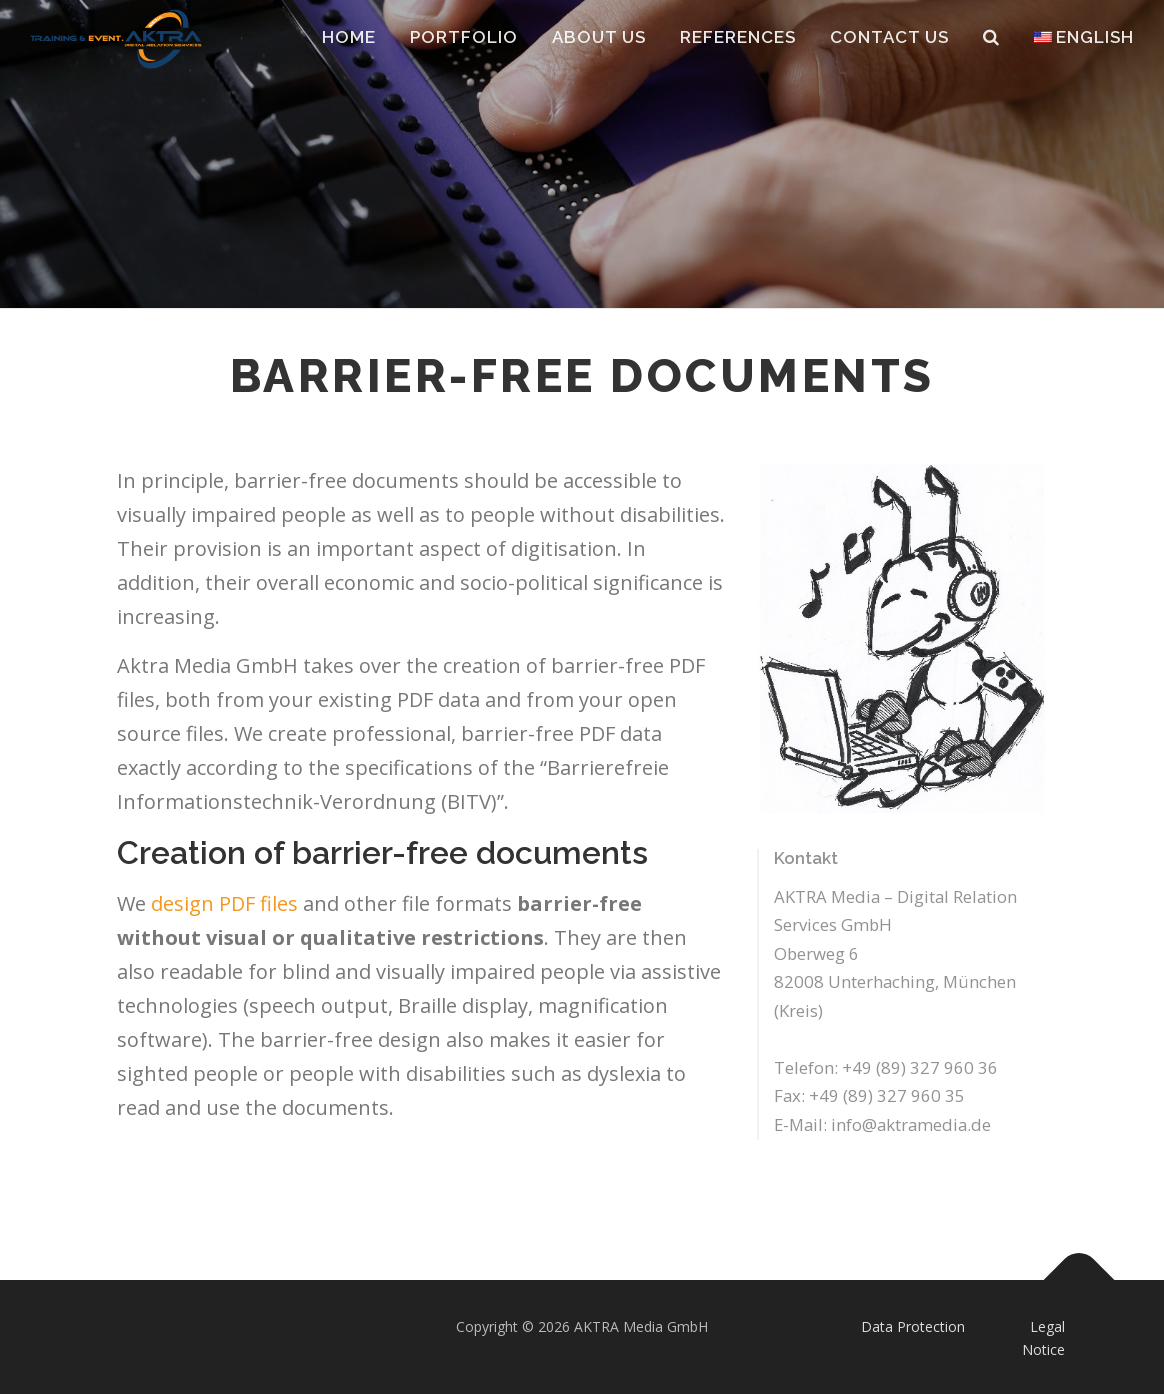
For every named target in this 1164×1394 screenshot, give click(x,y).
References (738, 37)
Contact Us (889, 37)
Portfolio (464, 37)
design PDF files (224, 903)
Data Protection (913, 1326)
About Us (599, 37)
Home (349, 37)
